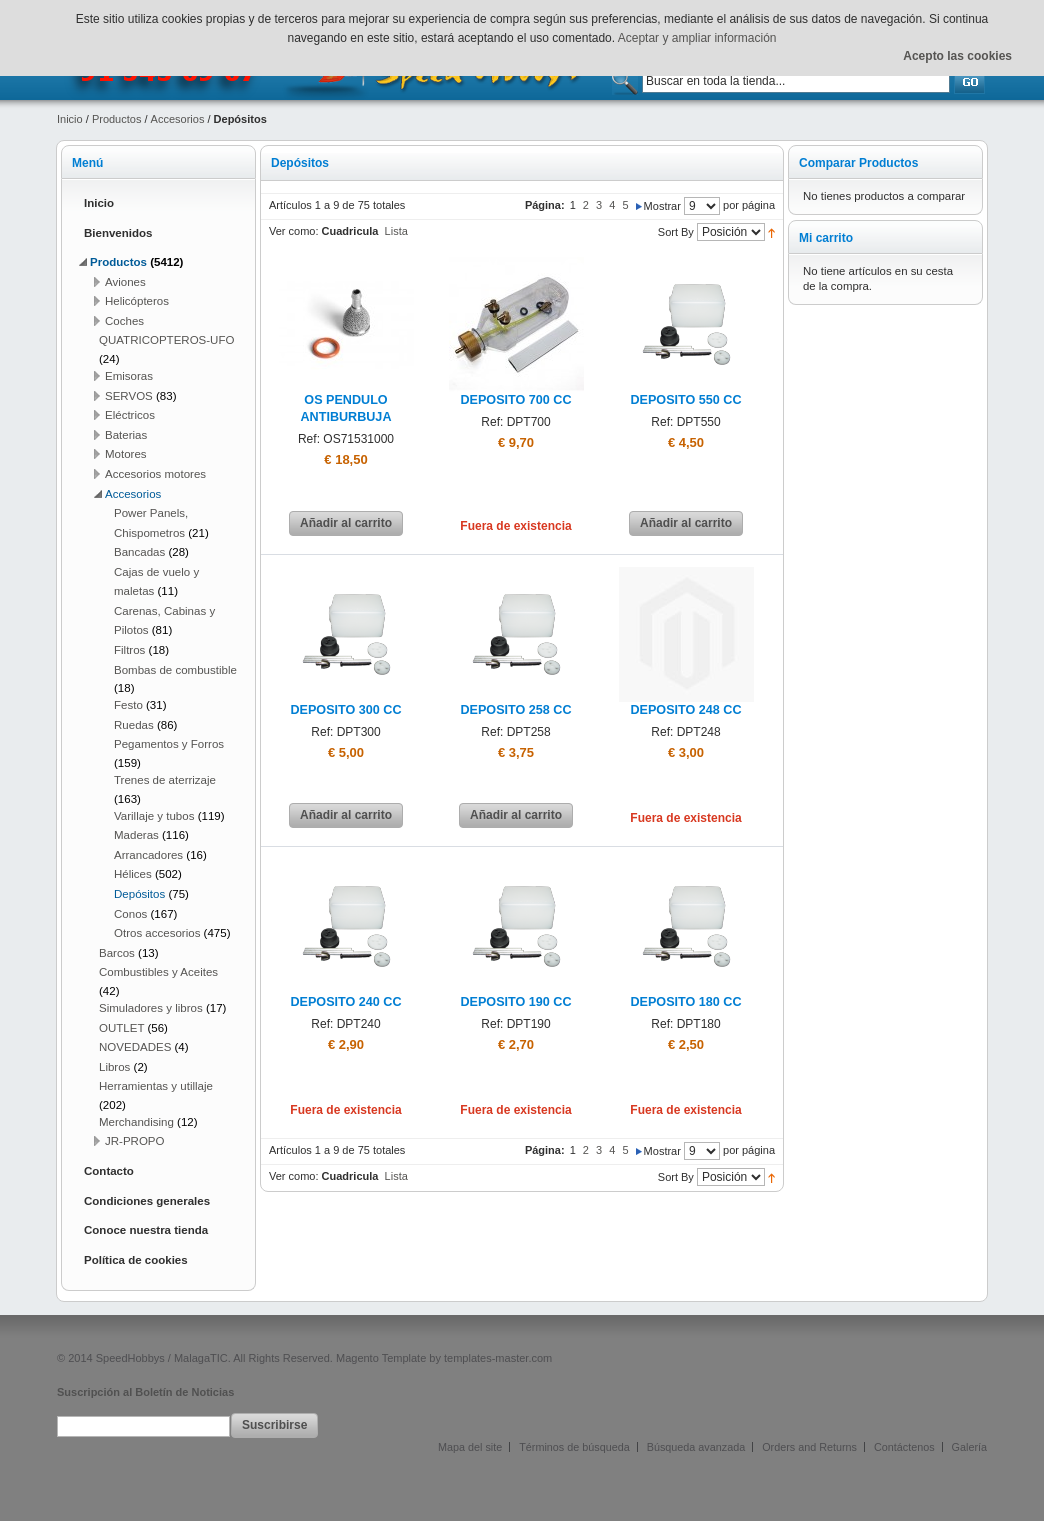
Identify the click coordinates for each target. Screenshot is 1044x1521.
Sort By (676, 232)
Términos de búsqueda (574, 1447)
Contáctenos (904, 1447)
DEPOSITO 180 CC (685, 1002)
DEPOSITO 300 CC (345, 710)
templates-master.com (498, 1358)
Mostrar (662, 206)
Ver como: (294, 231)
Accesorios (178, 119)
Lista (396, 231)
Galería (969, 1447)
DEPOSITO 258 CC (515, 710)
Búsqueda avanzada (696, 1447)
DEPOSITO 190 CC (515, 1002)
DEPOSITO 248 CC (685, 710)
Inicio (70, 119)
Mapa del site (470, 1447)
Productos (117, 119)
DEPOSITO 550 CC (685, 400)
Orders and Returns (809, 1447)
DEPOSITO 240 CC (345, 1002)
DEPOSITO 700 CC (515, 400)
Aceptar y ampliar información (697, 38)
